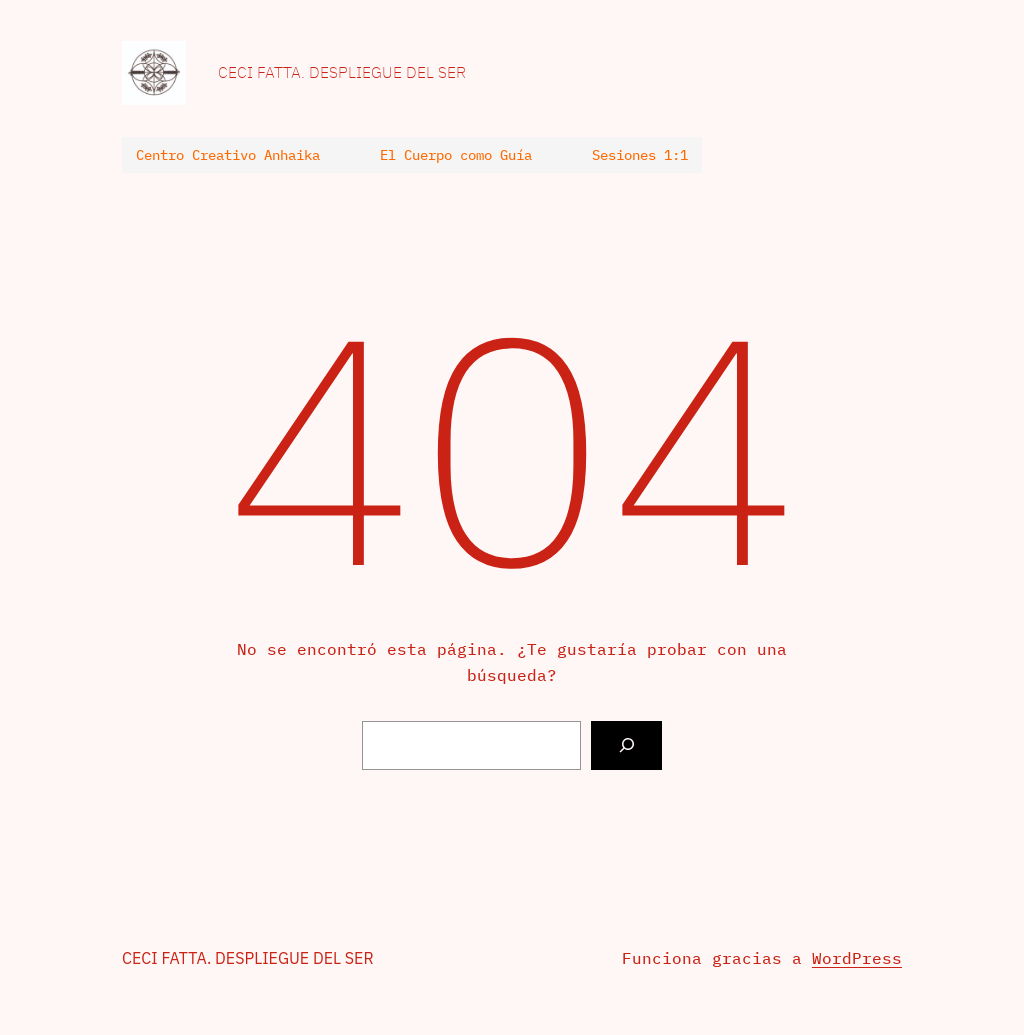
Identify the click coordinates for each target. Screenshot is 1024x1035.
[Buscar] (626, 745)
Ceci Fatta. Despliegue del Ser (342, 72)
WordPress (857, 958)
